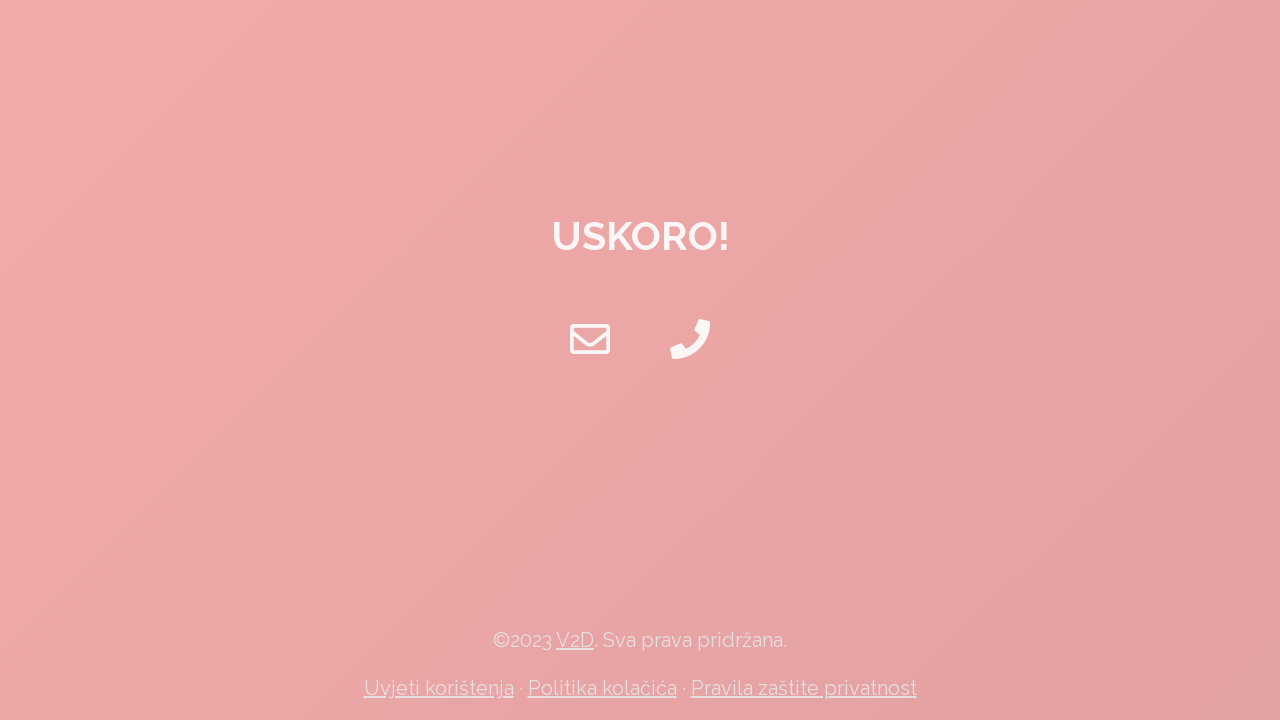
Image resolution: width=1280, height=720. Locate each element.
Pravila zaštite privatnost (804, 688)
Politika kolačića (602, 688)
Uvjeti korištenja (439, 688)
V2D (575, 640)
